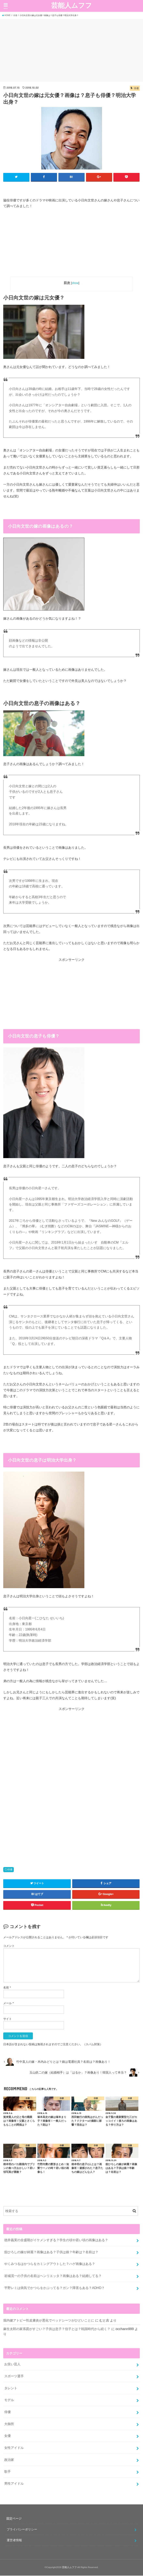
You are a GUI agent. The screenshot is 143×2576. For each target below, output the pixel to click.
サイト (7, 2019)
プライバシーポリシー (22, 2529)
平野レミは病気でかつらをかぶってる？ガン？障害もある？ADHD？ (54, 2288)
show (75, 283)
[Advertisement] (71, 49)
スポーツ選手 (14, 2376)
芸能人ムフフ (71, 5)
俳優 (10, 1869)
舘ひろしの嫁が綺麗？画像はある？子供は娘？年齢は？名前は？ (51, 2252)
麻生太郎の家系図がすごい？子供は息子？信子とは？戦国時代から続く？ (56, 2329)
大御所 (9, 2424)
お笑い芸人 (12, 2364)
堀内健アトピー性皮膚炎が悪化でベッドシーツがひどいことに (48, 2321)
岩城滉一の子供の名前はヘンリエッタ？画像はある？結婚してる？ (53, 2276)
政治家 (9, 2460)
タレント (10, 2388)
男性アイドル (14, 2484)
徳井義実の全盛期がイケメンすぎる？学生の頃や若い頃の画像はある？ (56, 2240)
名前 (7, 1988)
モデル (9, 2400)
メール (8, 2003)
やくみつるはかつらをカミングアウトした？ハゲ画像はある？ (49, 2264)
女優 (7, 2436)
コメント (9, 1946)
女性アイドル (14, 2448)
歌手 (7, 2472)
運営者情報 (14, 2540)
